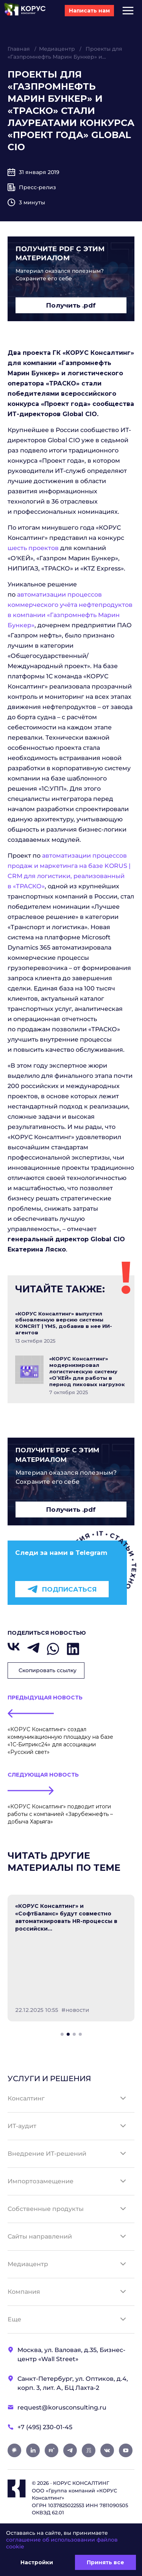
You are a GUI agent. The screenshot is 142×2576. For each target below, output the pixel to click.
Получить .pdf (71, 305)
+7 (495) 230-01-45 (44, 2427)
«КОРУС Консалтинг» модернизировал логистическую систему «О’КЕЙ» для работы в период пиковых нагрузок (87, 1371)
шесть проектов (33, 548)
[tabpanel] (71, 1958)
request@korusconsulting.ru (61, 2407)
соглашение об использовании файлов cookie (62, 2543)
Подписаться (62, 1589)
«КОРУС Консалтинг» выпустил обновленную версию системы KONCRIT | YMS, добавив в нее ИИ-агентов (63, 1323)
